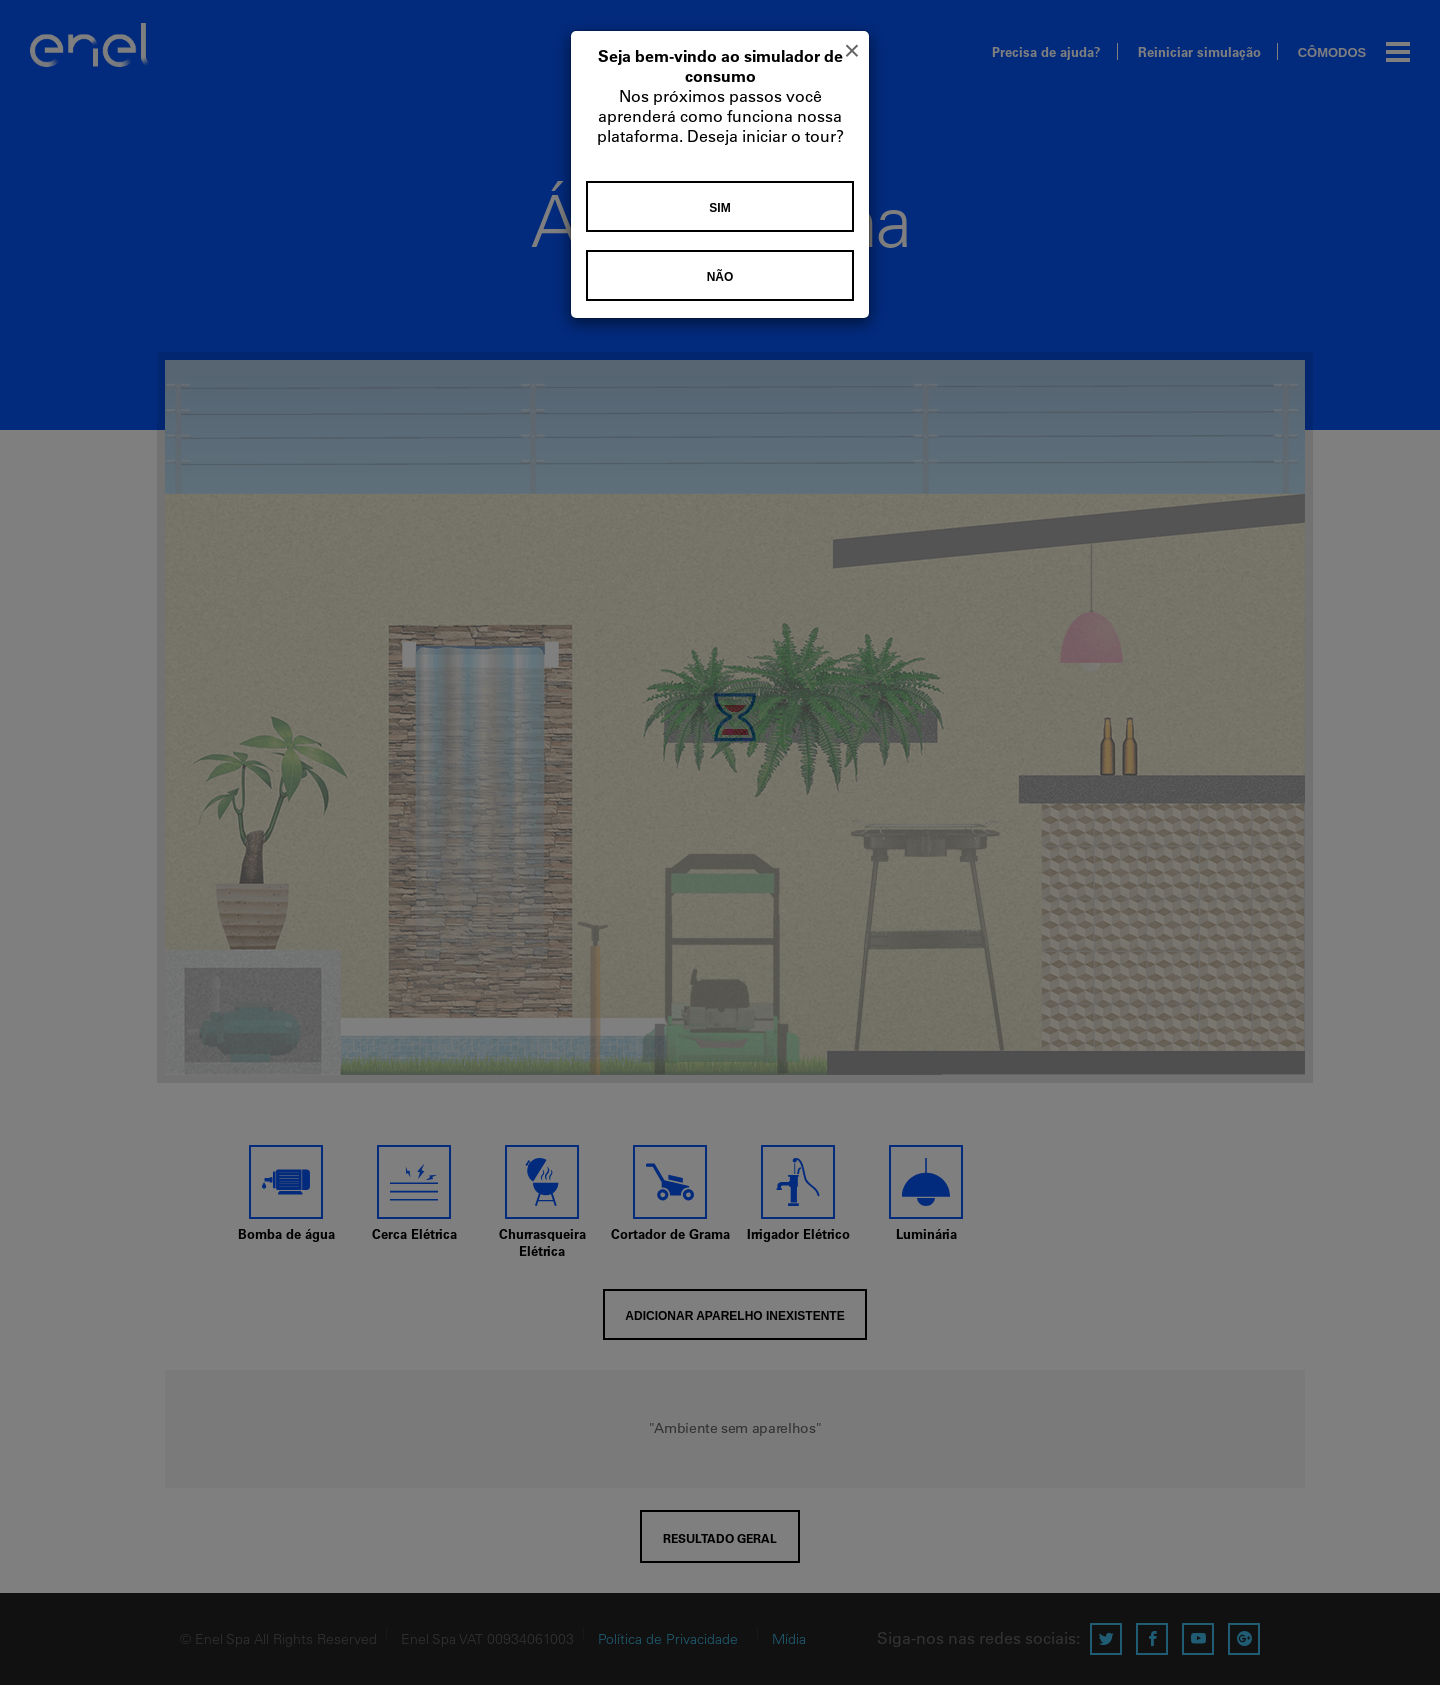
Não (720, 277)
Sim (719, 208)
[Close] (852, 51)
